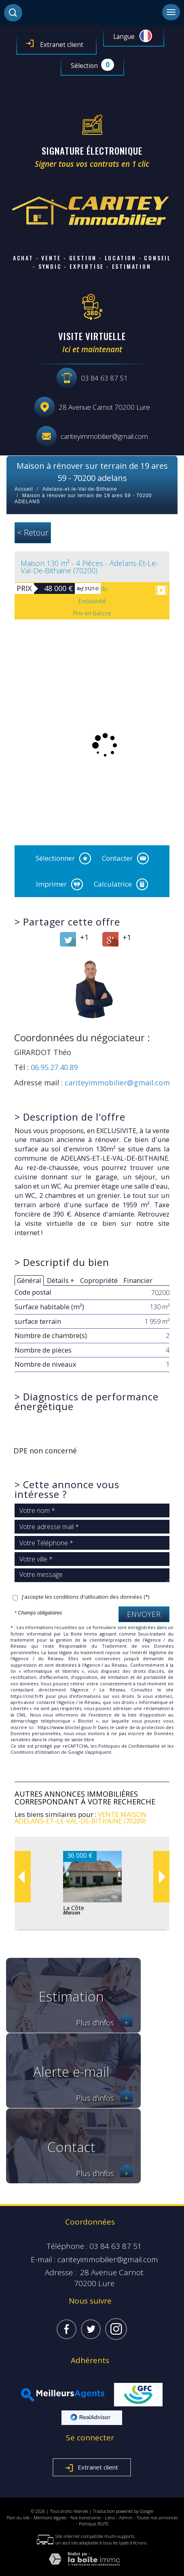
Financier (137, 1280)
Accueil (24, 489)
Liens (110, 2517)
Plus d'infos (104, 2022)
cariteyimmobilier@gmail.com (104, 436)
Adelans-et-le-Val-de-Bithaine (79, 489)
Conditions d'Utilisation (35, 1752)
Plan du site (18, 2517)
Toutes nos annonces (157, 2517)
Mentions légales (50, 2517)
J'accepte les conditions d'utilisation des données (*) (85, 1596)
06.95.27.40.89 (54, 1067)
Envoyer (144, 1614)
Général (29, 1280)
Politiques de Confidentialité (129, 1746)
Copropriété (99, 1280)
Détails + (60, 1280)
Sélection (84, 66)
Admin (126, 2517)
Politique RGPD (93, 2524)
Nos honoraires (85, 2517)
